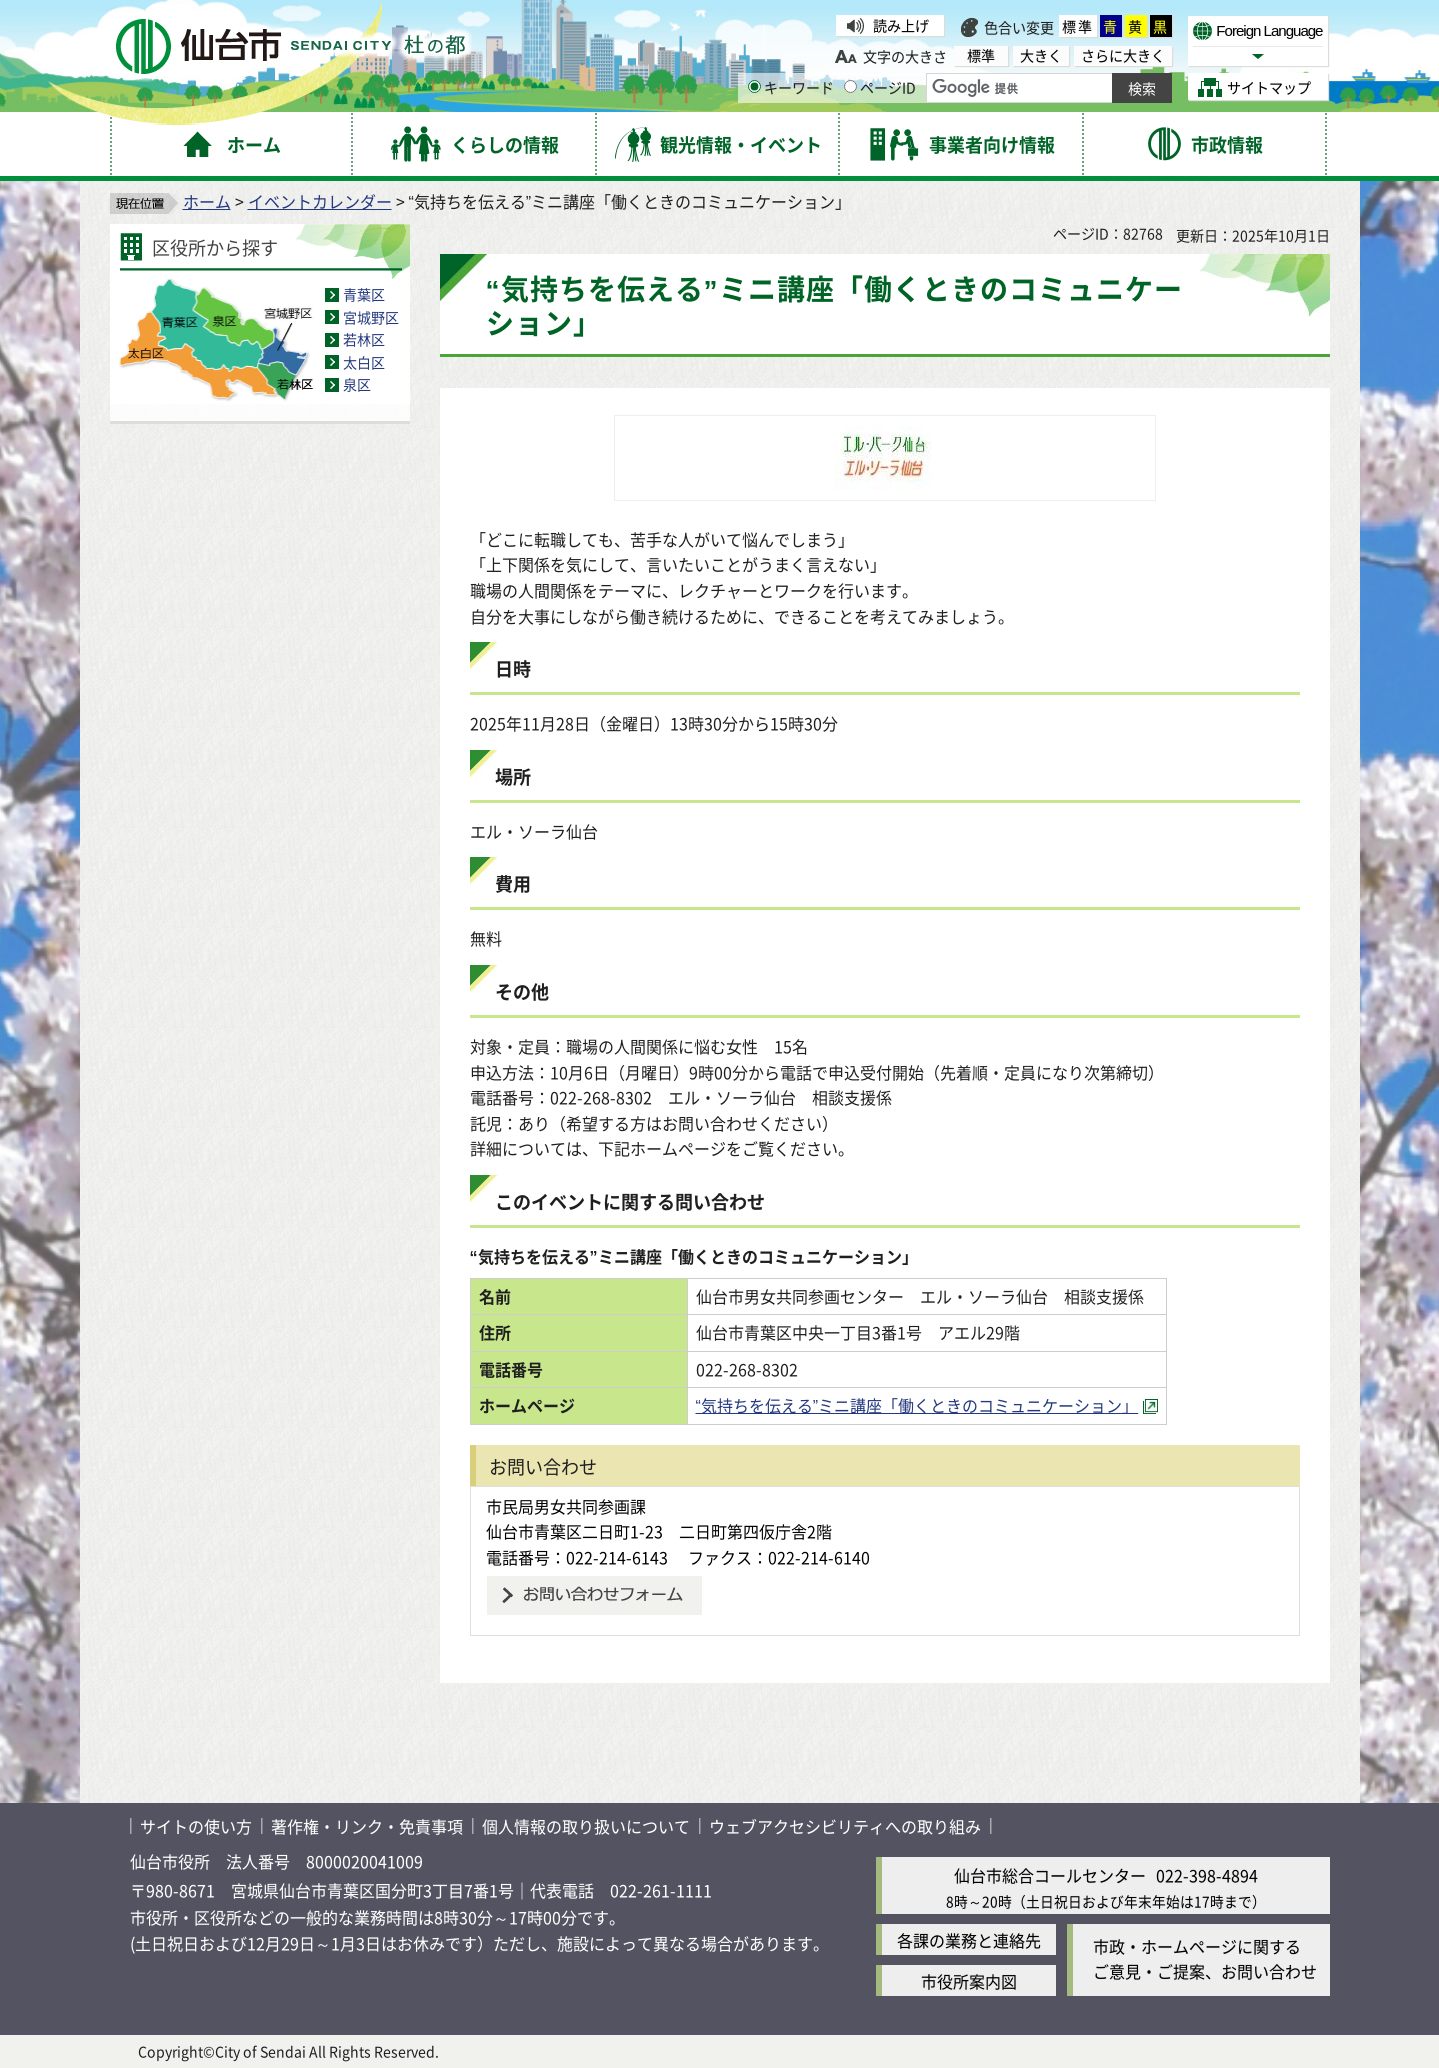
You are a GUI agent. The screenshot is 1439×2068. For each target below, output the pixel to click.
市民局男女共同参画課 (566, 1506)
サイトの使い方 (196, 1826)
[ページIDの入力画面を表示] (850, 86)
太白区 (364, 362)
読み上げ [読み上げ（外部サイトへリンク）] (901, 25)
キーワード (791, 87)
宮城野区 (371, 317)
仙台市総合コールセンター (1050, 1875)
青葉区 (364, 294)
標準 (1078, 26)
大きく (1041, 55)
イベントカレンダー (320, 201)
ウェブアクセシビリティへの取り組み (845, 1826)
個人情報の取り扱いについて (586, 1826)
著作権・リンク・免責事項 (367, 1826)
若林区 (364, 339)
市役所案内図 (969, 1981)
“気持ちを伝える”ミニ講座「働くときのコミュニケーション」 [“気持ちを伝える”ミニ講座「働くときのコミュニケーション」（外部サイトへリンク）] (917, 1405)
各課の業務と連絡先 (969, 1940)
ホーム (207, 201)
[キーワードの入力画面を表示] (754, 86)
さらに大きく (1123, 55)
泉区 (357, 384)
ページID (880, 87)
